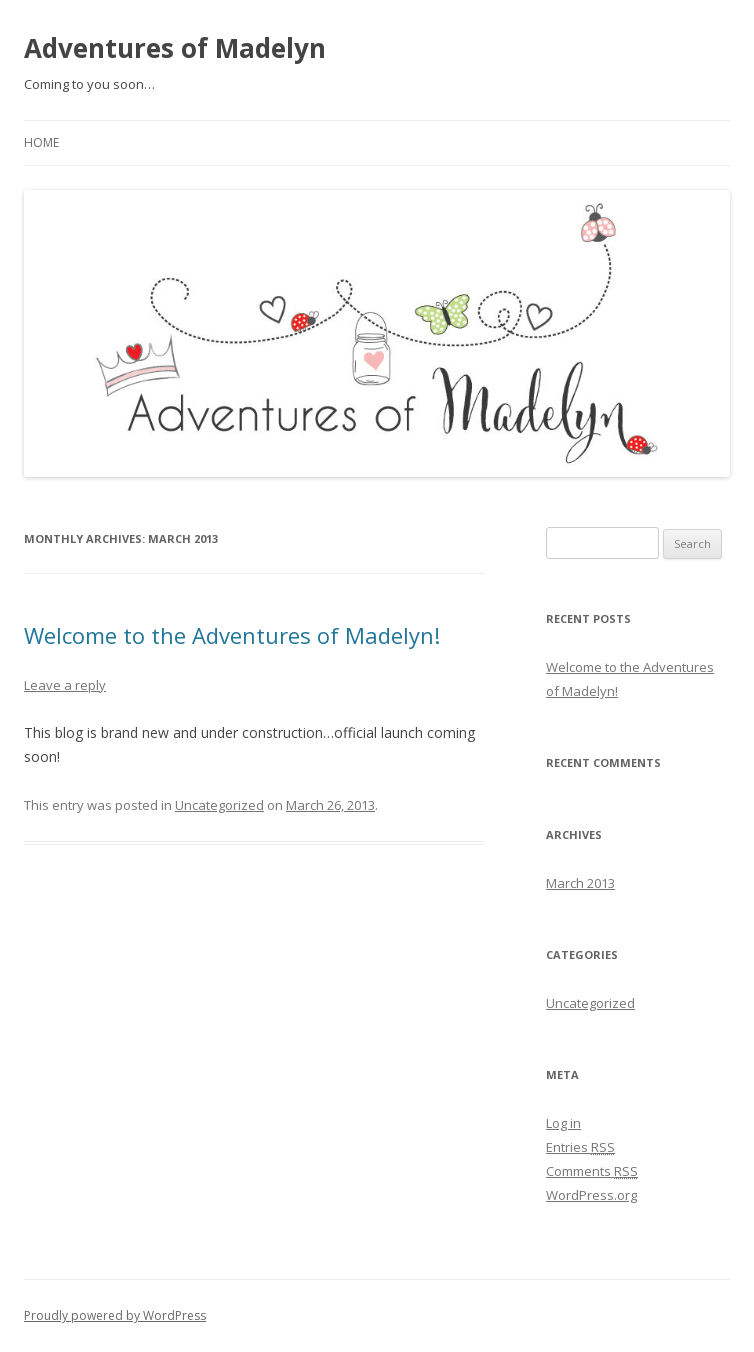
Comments (592, 1171)
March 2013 (580, 883)
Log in (563, 1123)
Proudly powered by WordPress (115, 1315)
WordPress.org (591, 1195)
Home (41, 142)
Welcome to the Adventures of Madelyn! (232, 635)
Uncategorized (219, 805)
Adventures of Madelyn (175, 48)
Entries (580, 1147)
